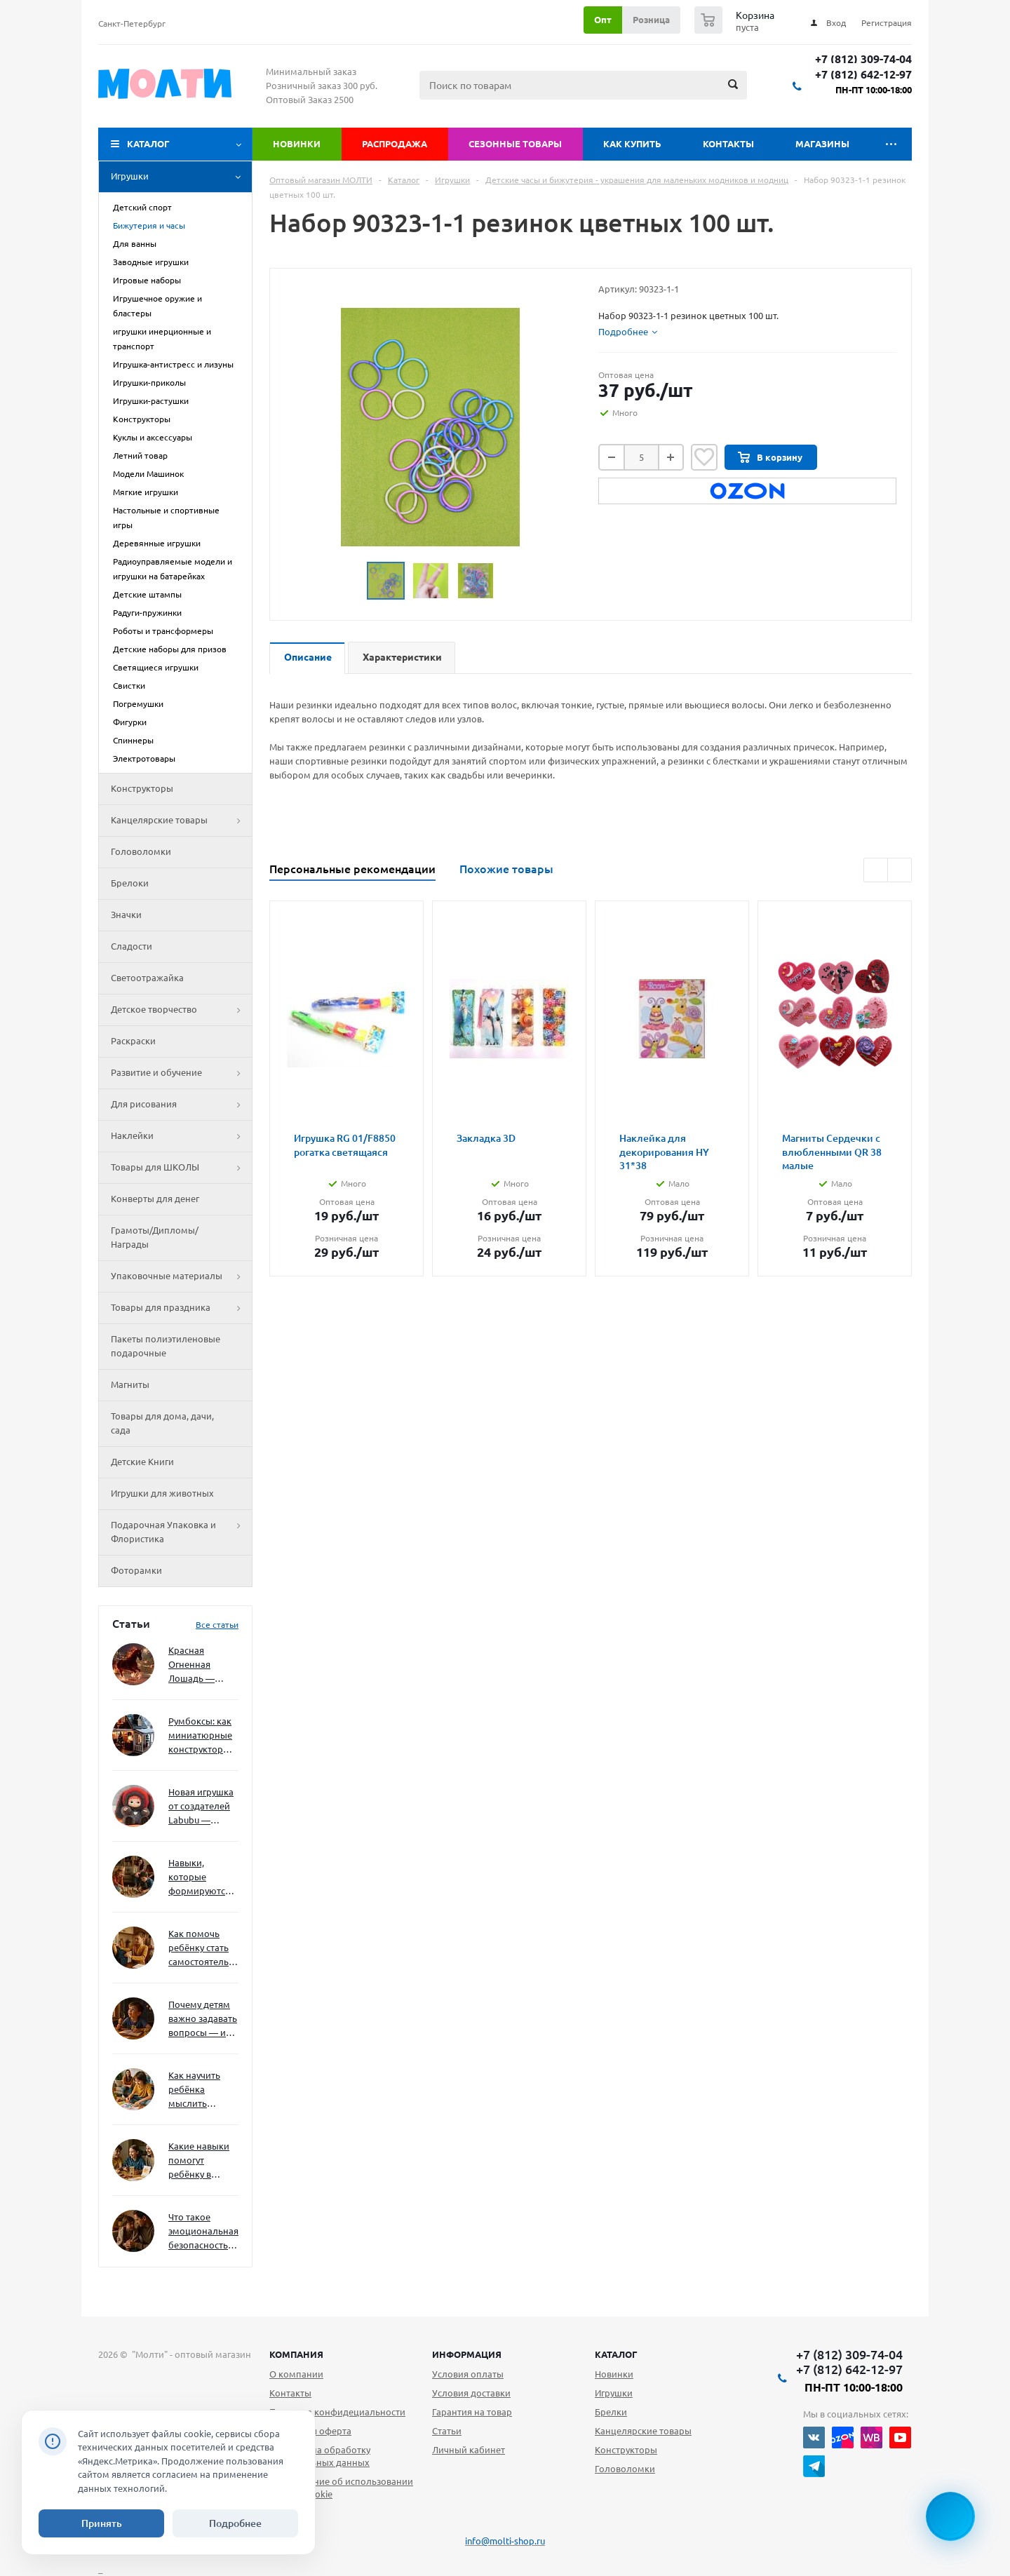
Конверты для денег (155, 1198)
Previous (875, 870)
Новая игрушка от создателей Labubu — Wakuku (201, 1807)
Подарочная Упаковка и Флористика (181, 1532)
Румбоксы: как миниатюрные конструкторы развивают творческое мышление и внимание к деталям (200, 1736)
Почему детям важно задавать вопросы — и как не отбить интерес (202, 2019)
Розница (651, 20)
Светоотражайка (147, 978)
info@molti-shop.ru (505, 2541)
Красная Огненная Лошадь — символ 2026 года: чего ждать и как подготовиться (200, 1665)
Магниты (130, 1384)
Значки (126, 914)
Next (899, 870)
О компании (296, 2374)
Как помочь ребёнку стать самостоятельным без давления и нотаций (203, 1949)
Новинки (297, 144)
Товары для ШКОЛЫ (181, 1167)
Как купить (632, 144)
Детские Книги (142, 1461)
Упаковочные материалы (181, 1276)
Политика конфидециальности (337, 2412)
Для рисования (181, 1104)
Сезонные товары (515, 144)
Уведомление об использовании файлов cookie (341, 2487)
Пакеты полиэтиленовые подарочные (165, 1346)
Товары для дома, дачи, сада (162, 1423)
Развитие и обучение (181, 1073)
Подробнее (235, 2523)
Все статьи (217, 1624)
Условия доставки (471, 2393)
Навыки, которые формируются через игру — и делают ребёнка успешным (200, 1878)
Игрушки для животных (162, 1493)
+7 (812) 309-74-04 (863, 59)
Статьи (447, 2431)
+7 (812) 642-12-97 (863, 75)
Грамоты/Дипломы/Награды (154, 1237)
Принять (101, 2523)
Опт (603, 20)
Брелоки (130, 883)
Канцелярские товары (181, 820)
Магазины (822, 144)
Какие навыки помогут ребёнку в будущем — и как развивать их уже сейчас (198, 2161)
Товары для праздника (181, 1308)
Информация (466, 2354)
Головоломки (141, 851)
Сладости (131, 946)
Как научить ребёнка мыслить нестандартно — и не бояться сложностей (201, 2090)
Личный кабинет (468, 2450)
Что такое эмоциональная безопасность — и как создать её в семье (203, 2232)
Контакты (728, 144)
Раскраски (133, 1041)
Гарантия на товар (472, 2412)
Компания (296, 2354)
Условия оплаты (468, 2374)
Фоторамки (136, 1570)
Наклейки (181, 1136)
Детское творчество (181, 1009)
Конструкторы (142, 788)
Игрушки (181, 176)
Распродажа (394, 144)
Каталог (148, 144)
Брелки (611, 2412)
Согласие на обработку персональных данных (319, 2456)
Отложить (704, 457)
